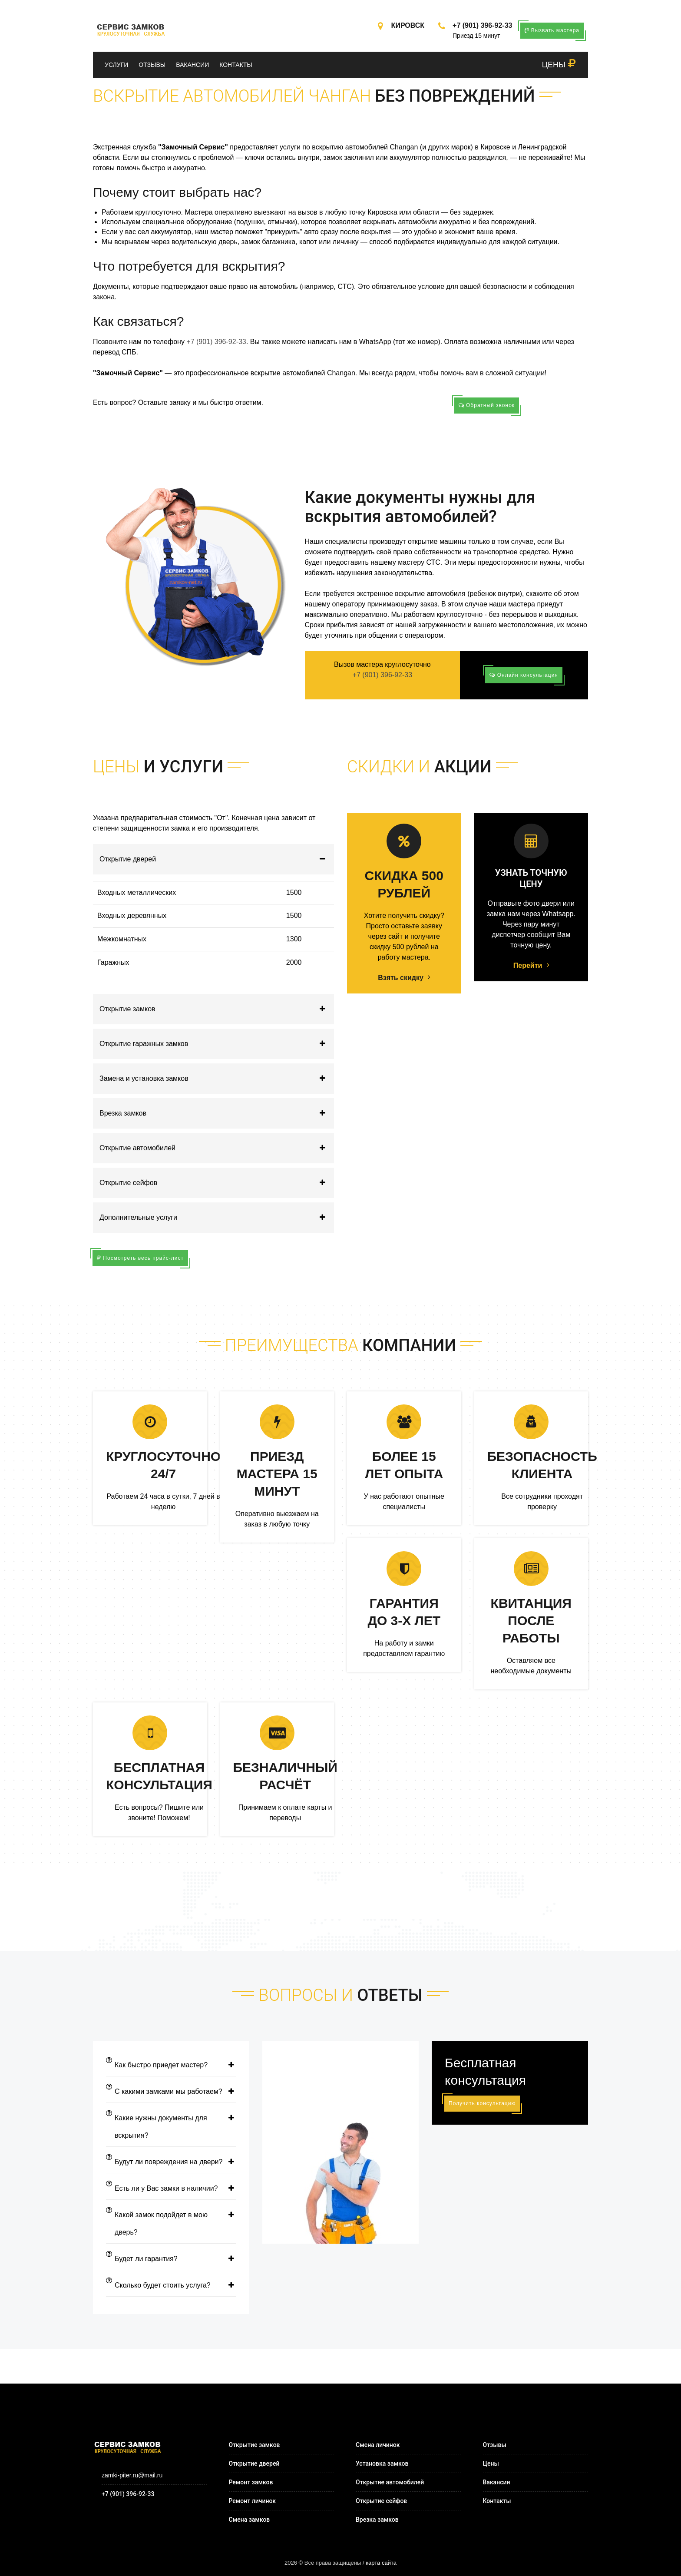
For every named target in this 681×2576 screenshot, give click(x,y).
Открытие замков (216, 1009)
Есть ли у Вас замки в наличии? (171, 2188)
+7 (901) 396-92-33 (482, 25)
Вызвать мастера (552, 30)
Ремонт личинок (252, 2500)
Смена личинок (378, 2444)
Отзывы (152, 64)
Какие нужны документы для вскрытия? (171, 2126)
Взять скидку (404, 978)
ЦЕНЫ (558, 64)
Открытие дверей (216, 859)
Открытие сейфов (216, 1183)
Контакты (235, 64)
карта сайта (381, 2562)
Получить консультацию (482, 2103)
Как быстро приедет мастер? (171, 2065)
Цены (491, 2463)
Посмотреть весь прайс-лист (140, 1258)
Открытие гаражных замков (216, 1044)
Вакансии (192, 64)
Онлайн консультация (523, 675)
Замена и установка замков (216, 1078)
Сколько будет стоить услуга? (171, 2285)
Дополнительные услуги (216, 1217)
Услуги (116, 64)
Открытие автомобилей (216, 1148)
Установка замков (382, 2463)
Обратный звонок (487, 405)
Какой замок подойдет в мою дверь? (171, 2223)
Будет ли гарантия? (171, 2259)
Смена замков (249, 2519)
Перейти (531, 965)
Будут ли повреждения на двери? (171, 2162)
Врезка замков (216, 1113)
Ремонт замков (251, 2482)
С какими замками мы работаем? (171, 2092)
